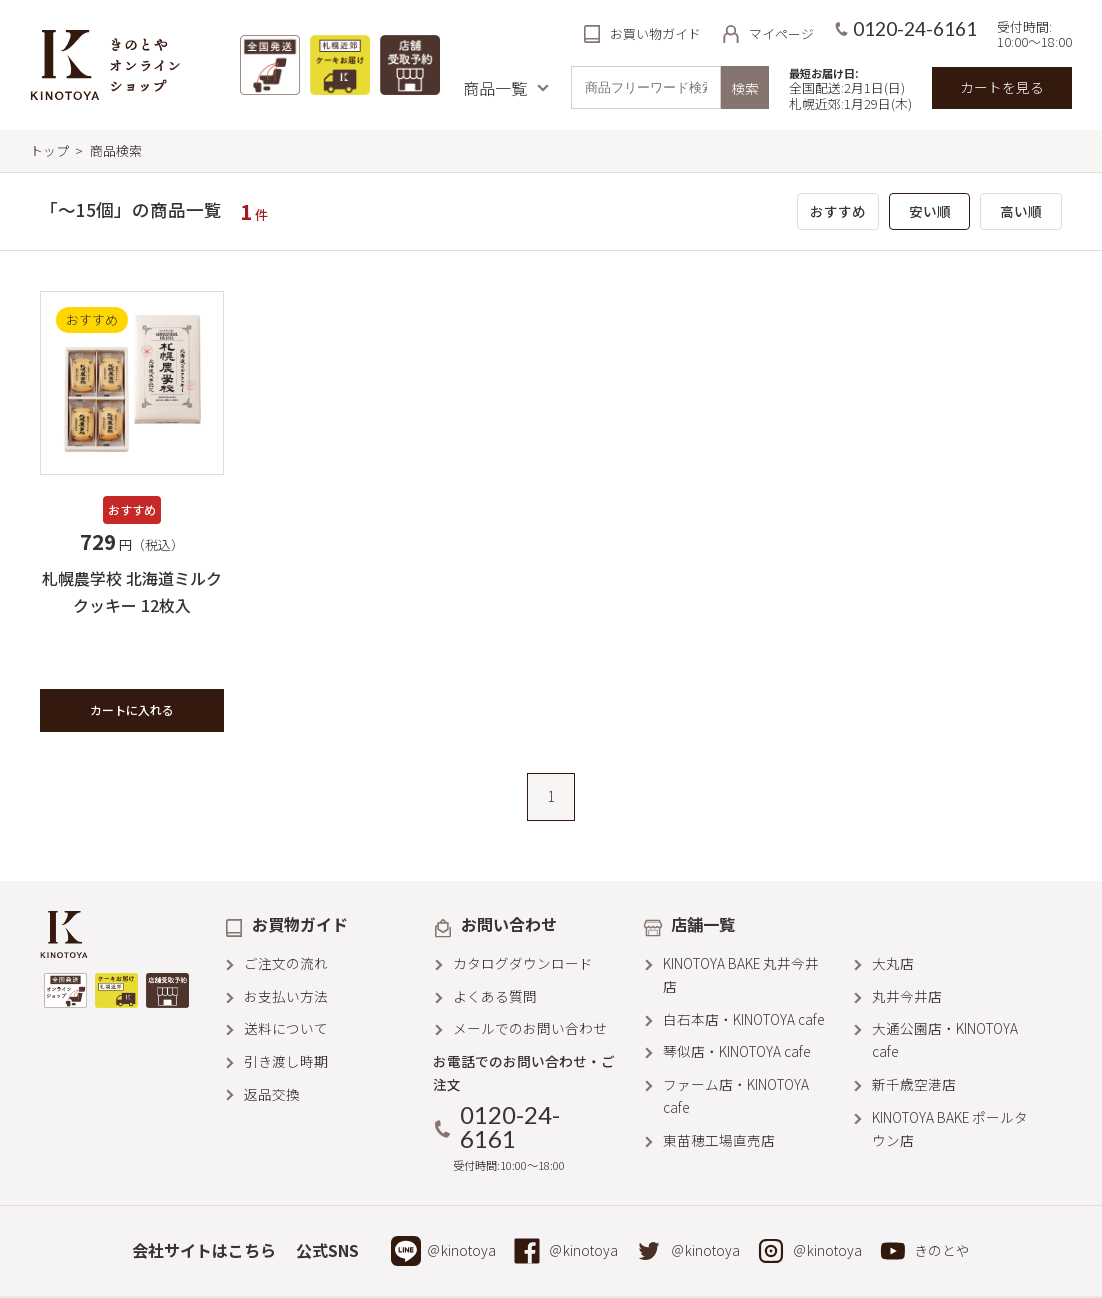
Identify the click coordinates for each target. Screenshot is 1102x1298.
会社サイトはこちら (204, 1250)
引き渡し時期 (286, 1061)
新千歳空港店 (914, 1084)
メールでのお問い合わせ (530, 1028)
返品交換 (272, 1094)
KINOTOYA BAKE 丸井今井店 (741, 974)
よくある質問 (495, 996)
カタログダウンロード (523, 963)
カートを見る (1002, 87)
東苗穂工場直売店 (719, 1140)
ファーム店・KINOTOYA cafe (736, 1095)
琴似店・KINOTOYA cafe (736, 1051)
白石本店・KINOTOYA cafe (743, 1019)
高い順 (1021, 211)
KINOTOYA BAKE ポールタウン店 (950, 1128)
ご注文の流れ (286, 963)
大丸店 (893, 963)
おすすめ (838, 211)
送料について (286, 1028)
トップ (49, 150)
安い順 (930, 211)
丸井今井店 (907, 996)
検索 (745, 88)
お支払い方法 (286, 996)
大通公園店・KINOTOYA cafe (945, 1039)
